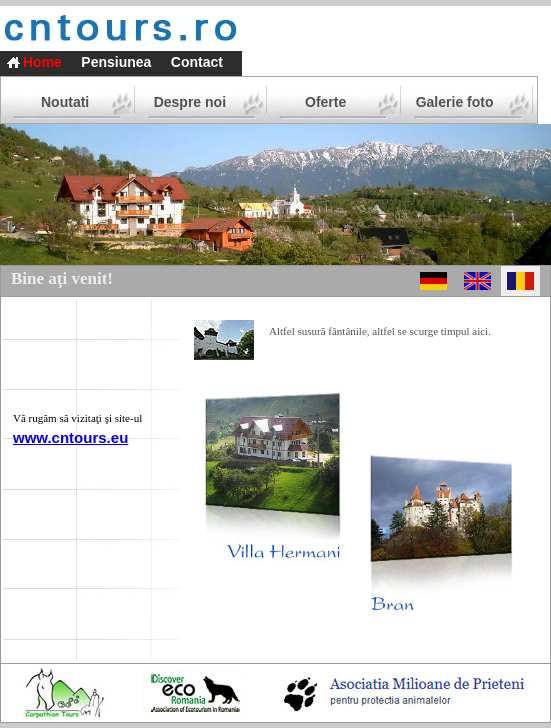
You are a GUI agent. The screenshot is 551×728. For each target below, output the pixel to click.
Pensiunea (116, 62)
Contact (197, 62)
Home (42, 62)
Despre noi (190, 102)
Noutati (65, 102)
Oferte (325, 102)
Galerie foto (455, 102)
